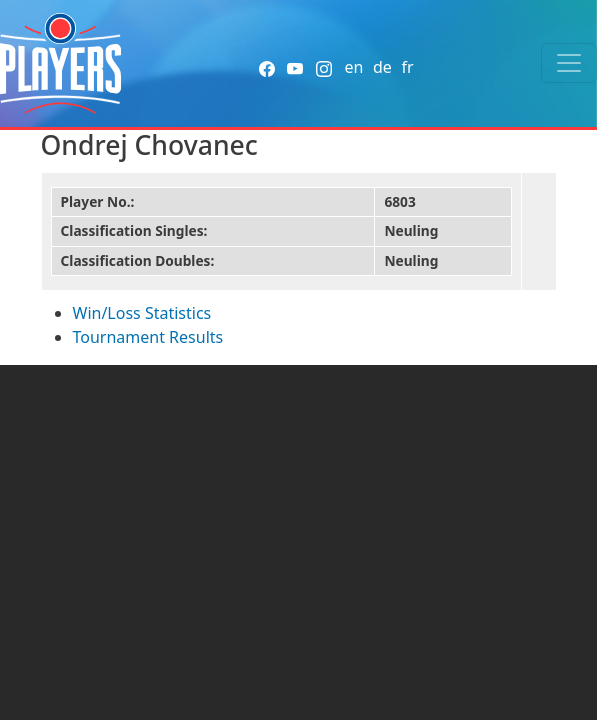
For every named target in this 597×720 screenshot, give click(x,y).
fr (407, 67)
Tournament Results (148, 337)
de (382, 67)
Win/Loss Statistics (142, 313)
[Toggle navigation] (569, 63)
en (353, 67)
